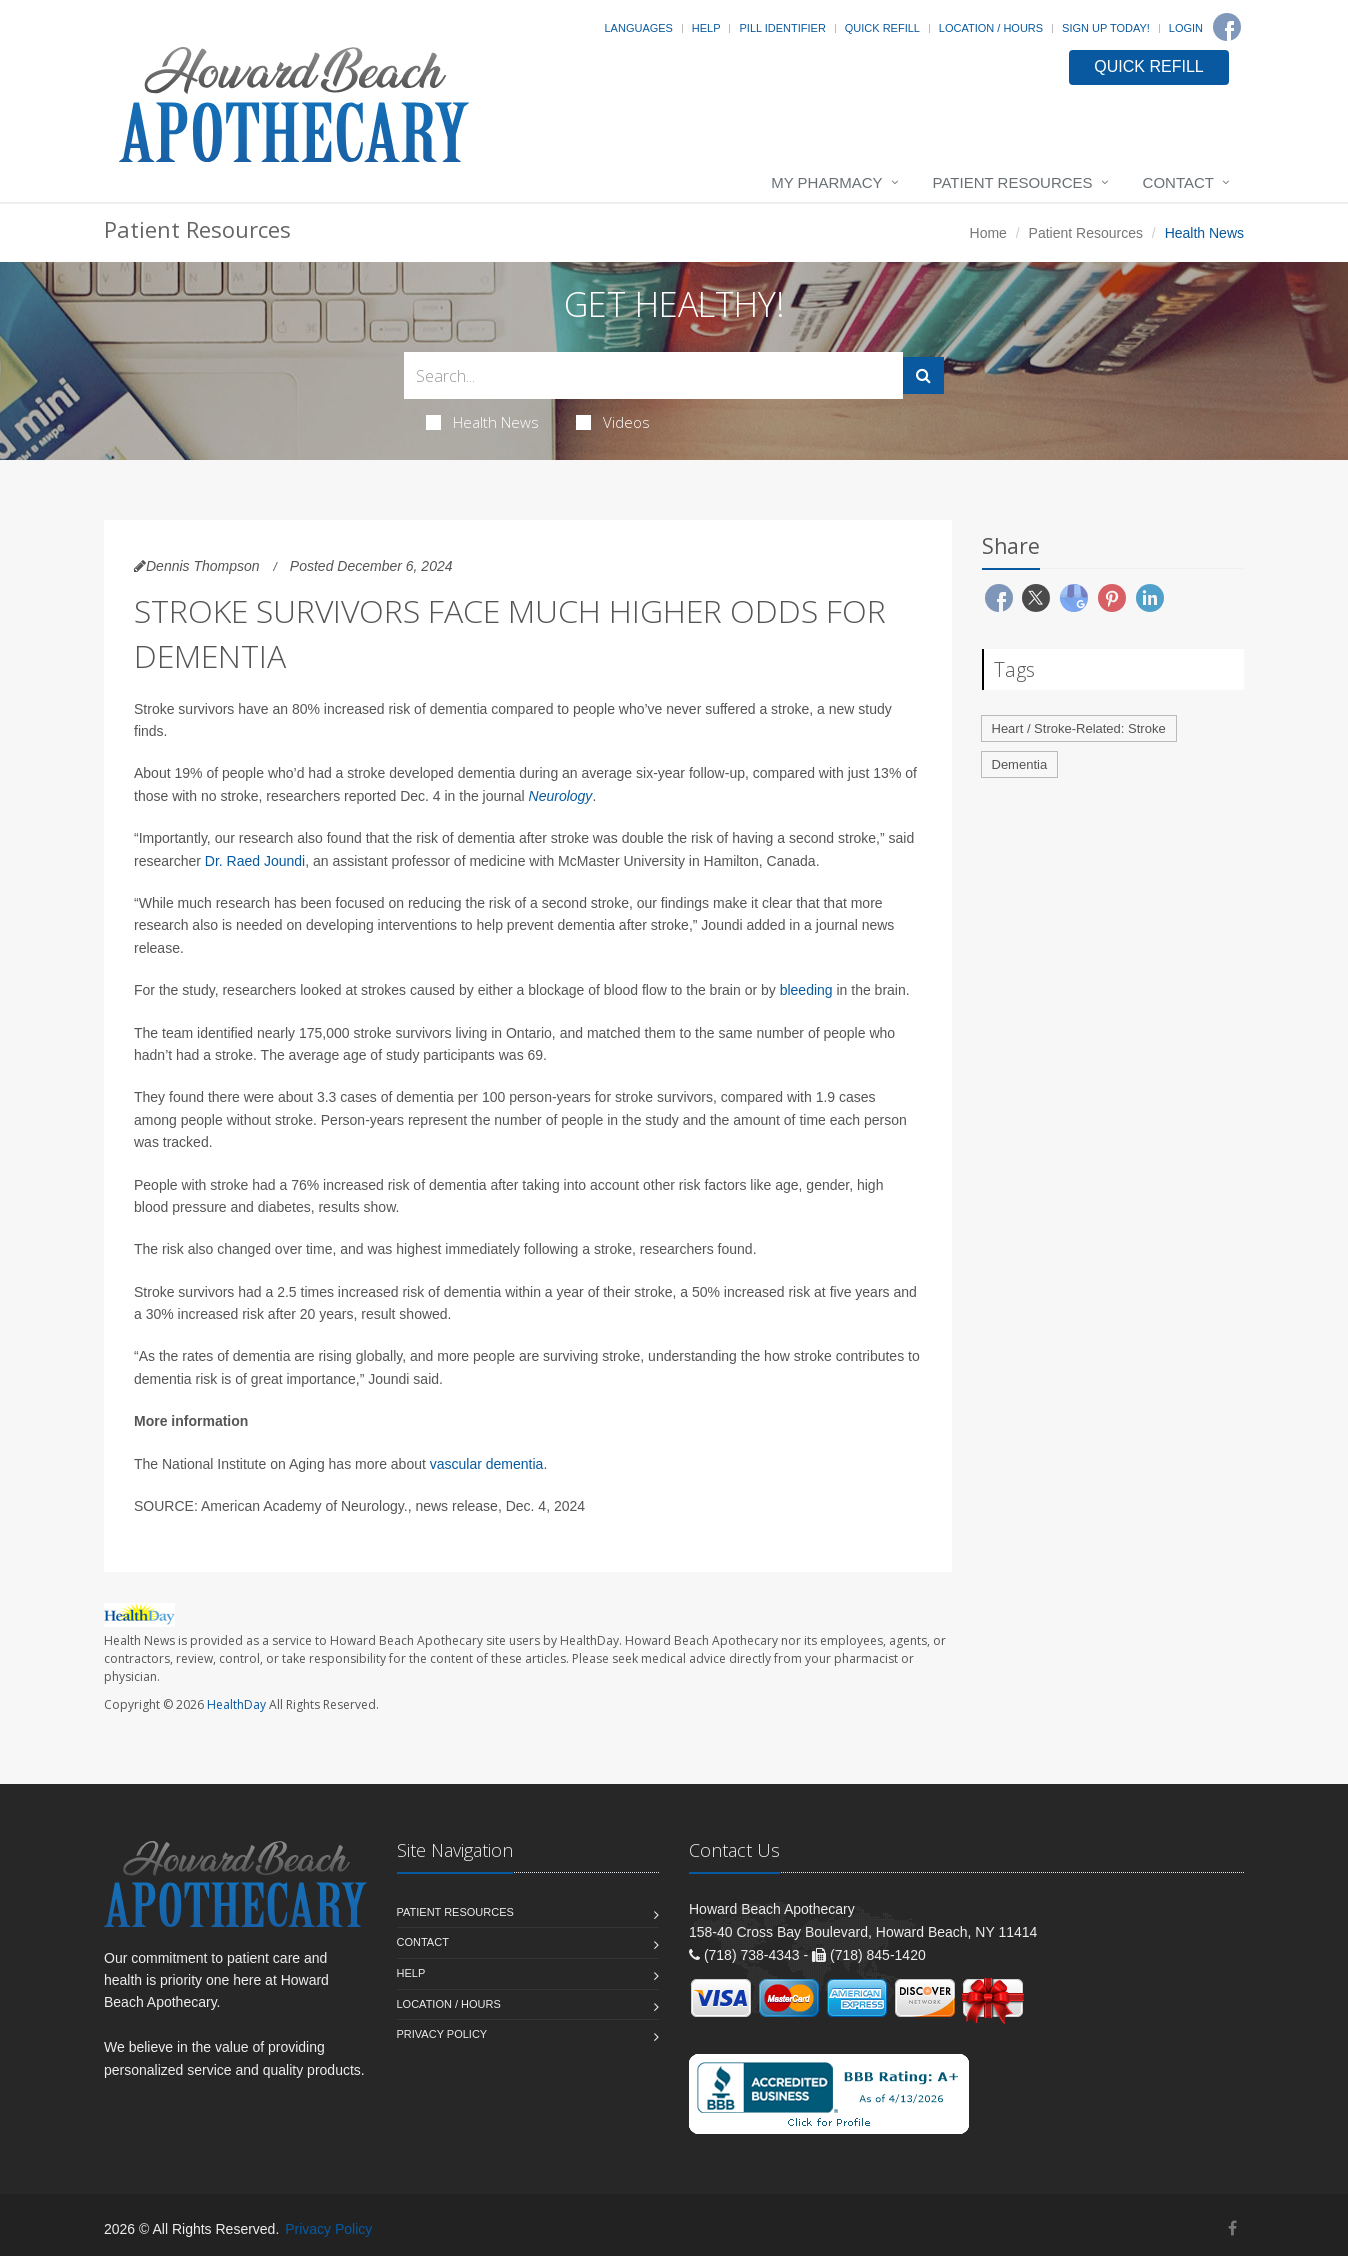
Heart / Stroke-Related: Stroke (1079, 728)
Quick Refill (882, 28)
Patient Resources (1013, 182)
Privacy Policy (442, 2034)
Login (1186, 28)
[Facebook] (1227, 27)
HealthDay (236, 1704)
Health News (482, 422)
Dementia (1020, 764)
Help (706, 28)
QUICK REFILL (1148, 66)
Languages (638, 28)
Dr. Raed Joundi (255, 861)
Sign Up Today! (1106, 28)
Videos (613, 422)
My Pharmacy (826, 182)
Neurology (561, 796)
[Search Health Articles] (653, 375)
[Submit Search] (923, 375)
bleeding (806, 990)
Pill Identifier (782, 28)
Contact (1178, 182)
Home (988, 233)
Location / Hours (991, 28)
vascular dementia (487, 1464)
